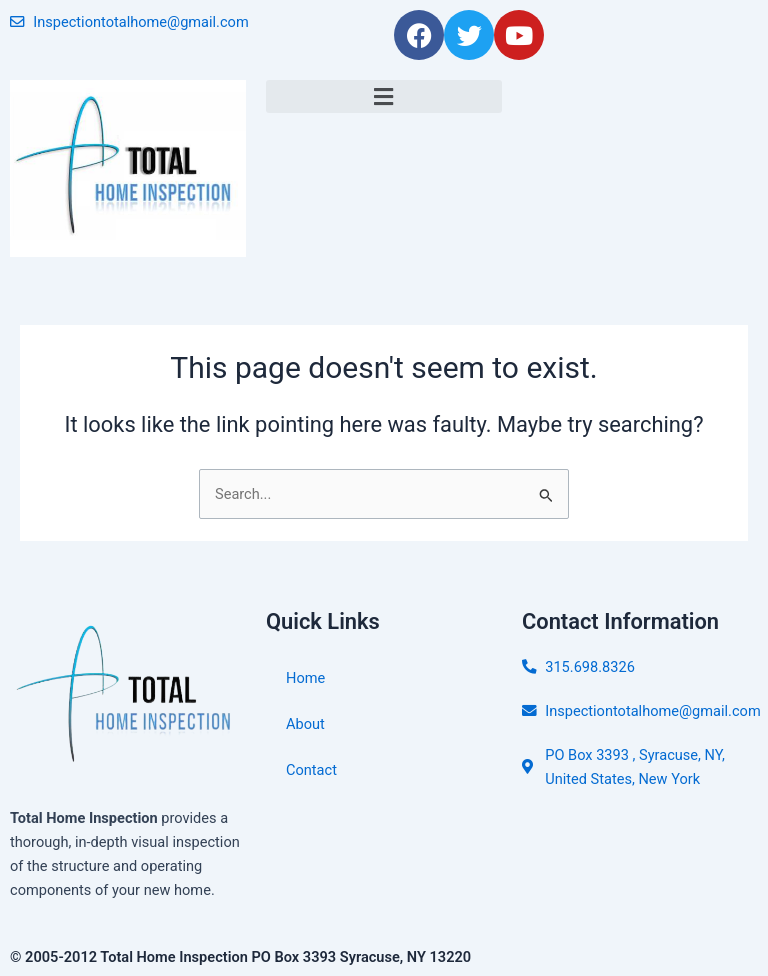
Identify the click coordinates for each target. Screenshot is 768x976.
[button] (384, 96)
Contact (311, 770)
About (305, 724)
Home (305, 678)
